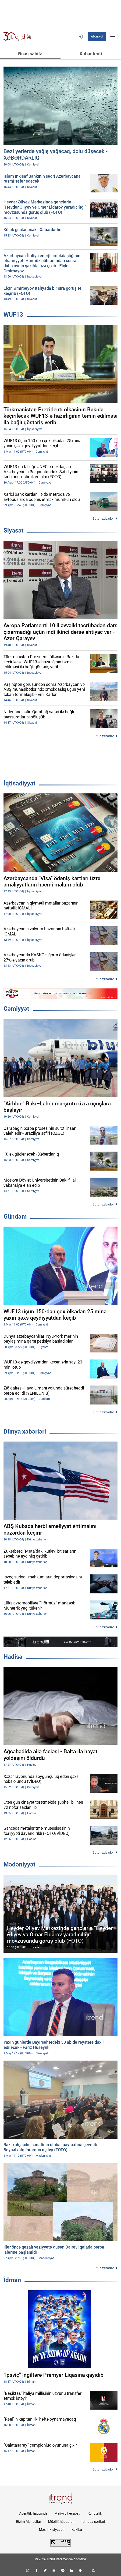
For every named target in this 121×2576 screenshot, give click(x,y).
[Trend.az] (17, 36)
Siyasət (14, 530)
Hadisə (13, 1656)
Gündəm (15, 1216)
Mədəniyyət (20, 1864)
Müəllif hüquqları (61, 2522)
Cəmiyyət (16, 1008)
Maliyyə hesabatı (67, 2513)
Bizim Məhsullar (28, 2522)
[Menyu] (112, 36)
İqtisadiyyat (20, 783)
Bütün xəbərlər (103, 518)
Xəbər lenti (90, 53)
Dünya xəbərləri (25, 1431)
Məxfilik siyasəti (51, 2529)
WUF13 (13, 314)
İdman (12, 2279)
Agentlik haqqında (33, 2513)
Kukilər (76, 2529)
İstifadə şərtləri (93, 2522)
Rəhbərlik (95, 2513)
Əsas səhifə (30, 53)
